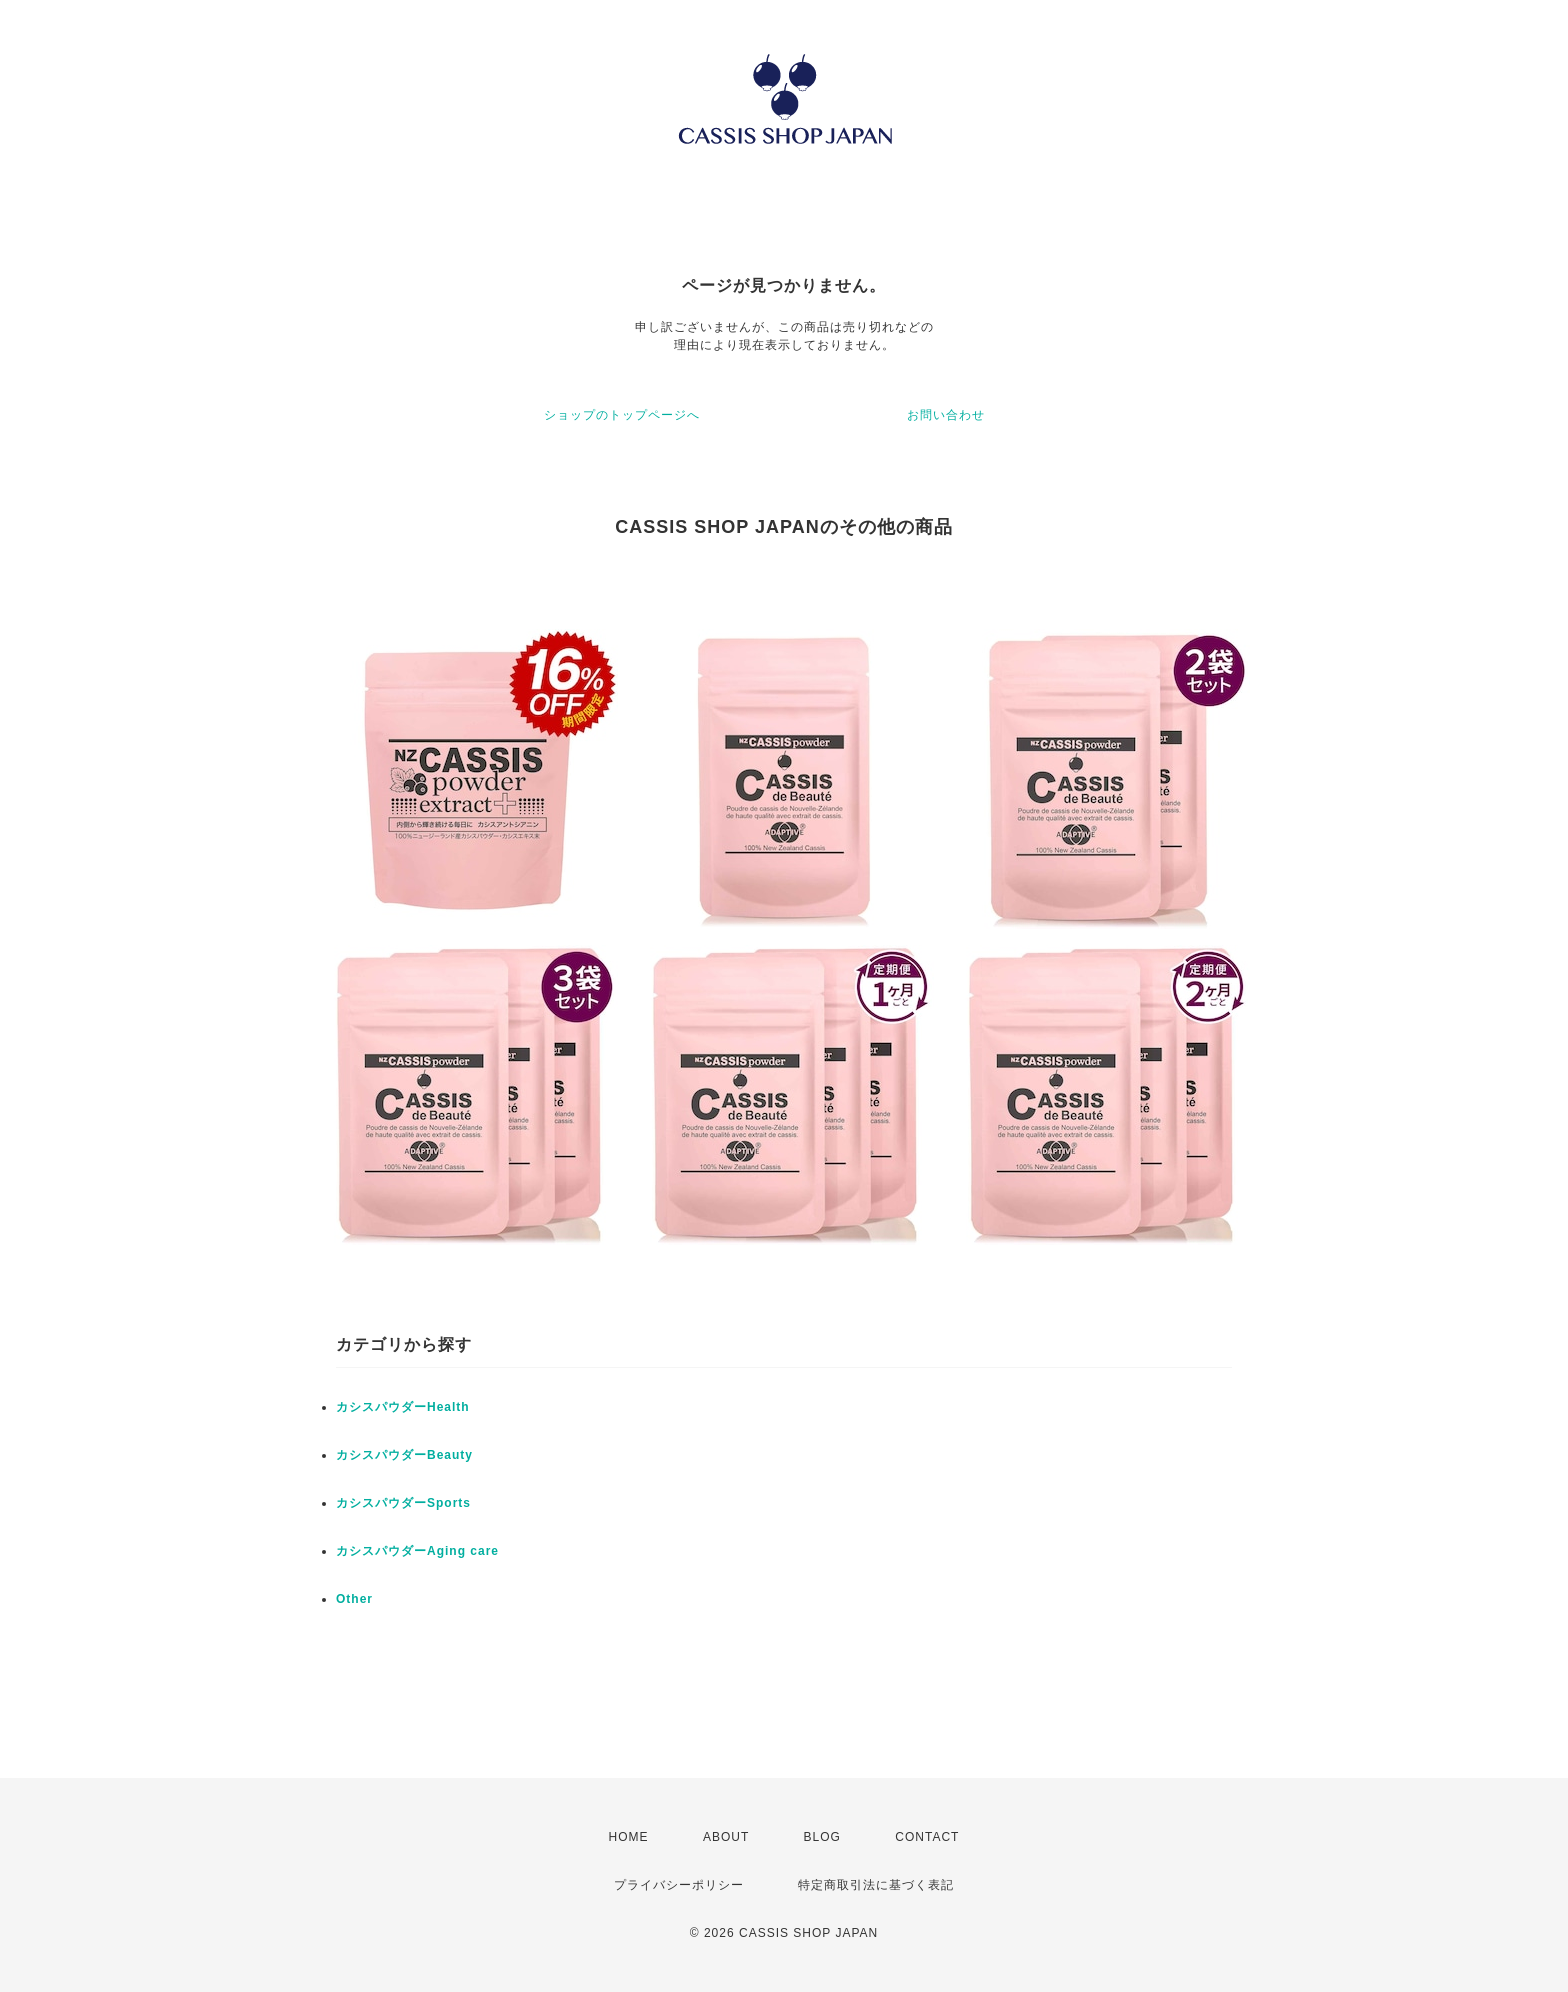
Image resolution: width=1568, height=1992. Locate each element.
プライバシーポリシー (679, 1885)
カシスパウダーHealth (403, 1407)
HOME (629, 1837)
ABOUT (726, 1837)
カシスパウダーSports (403, 1503)
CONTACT (927, 1837)
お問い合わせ (946, 415)
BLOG (822, 1837)
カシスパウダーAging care (417, 1551)
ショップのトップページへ (622, 415)
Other (354, 1599)
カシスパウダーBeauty (404, 1455)
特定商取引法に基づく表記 (876, 1885)
